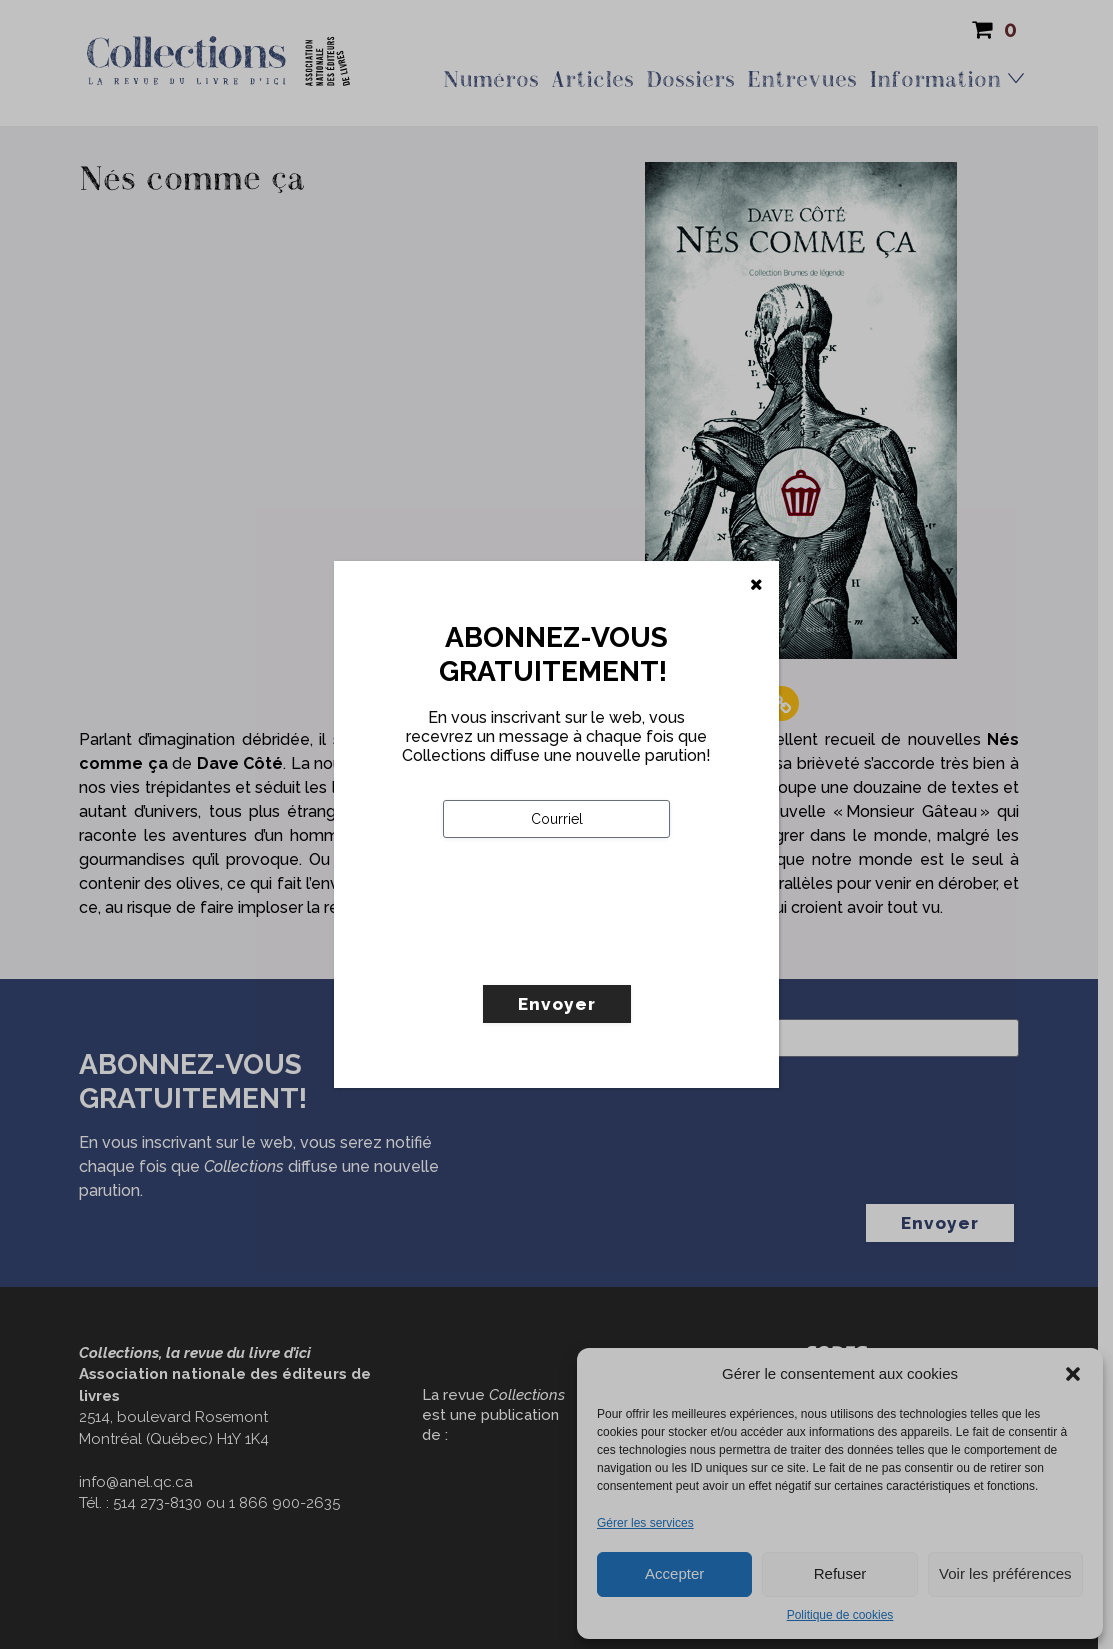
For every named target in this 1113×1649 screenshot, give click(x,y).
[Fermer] (756, 585)
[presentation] (595, 953)
